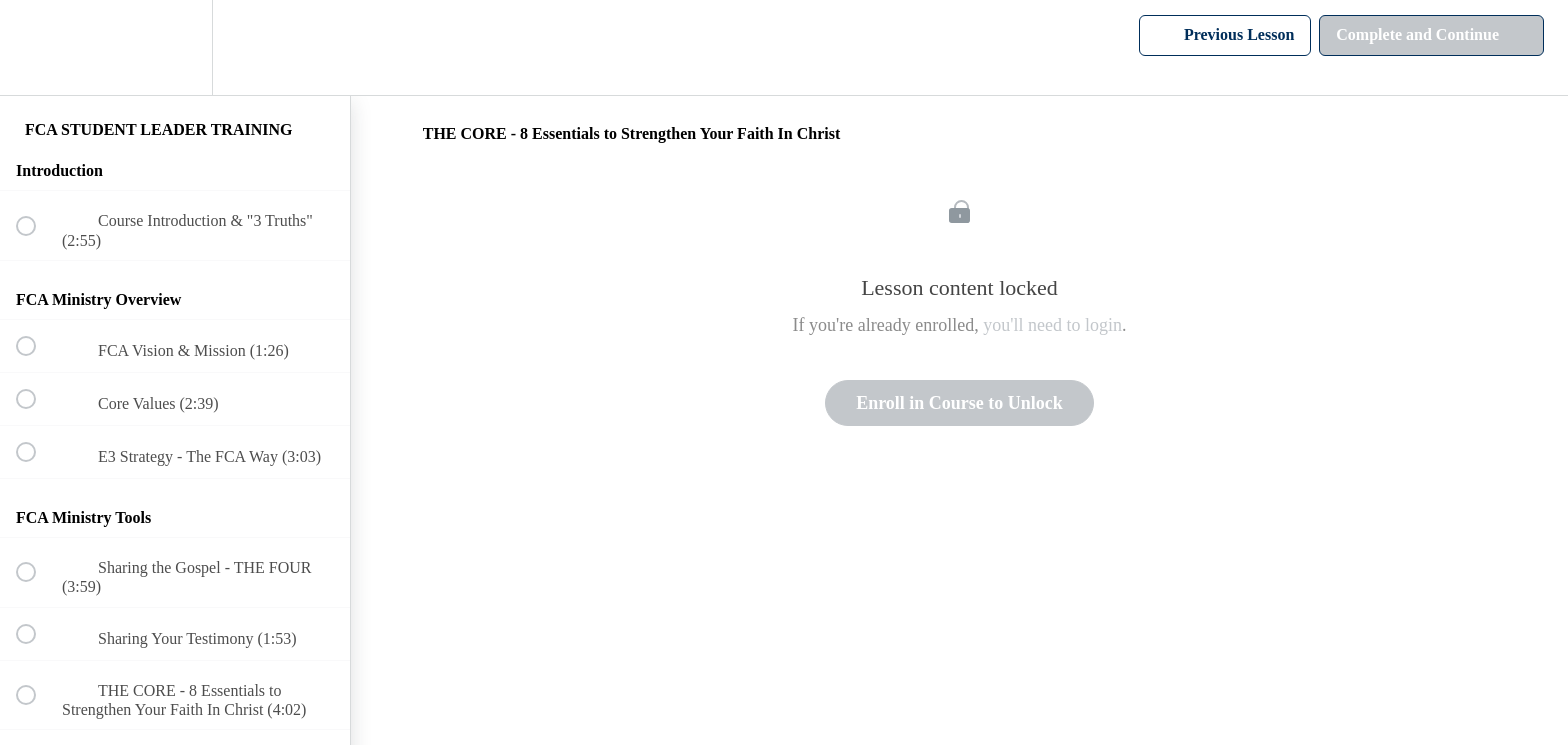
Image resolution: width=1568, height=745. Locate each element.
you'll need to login (1052, 325)
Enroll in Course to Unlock (959, 403)
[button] (37, 47)
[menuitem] (175, 47)
